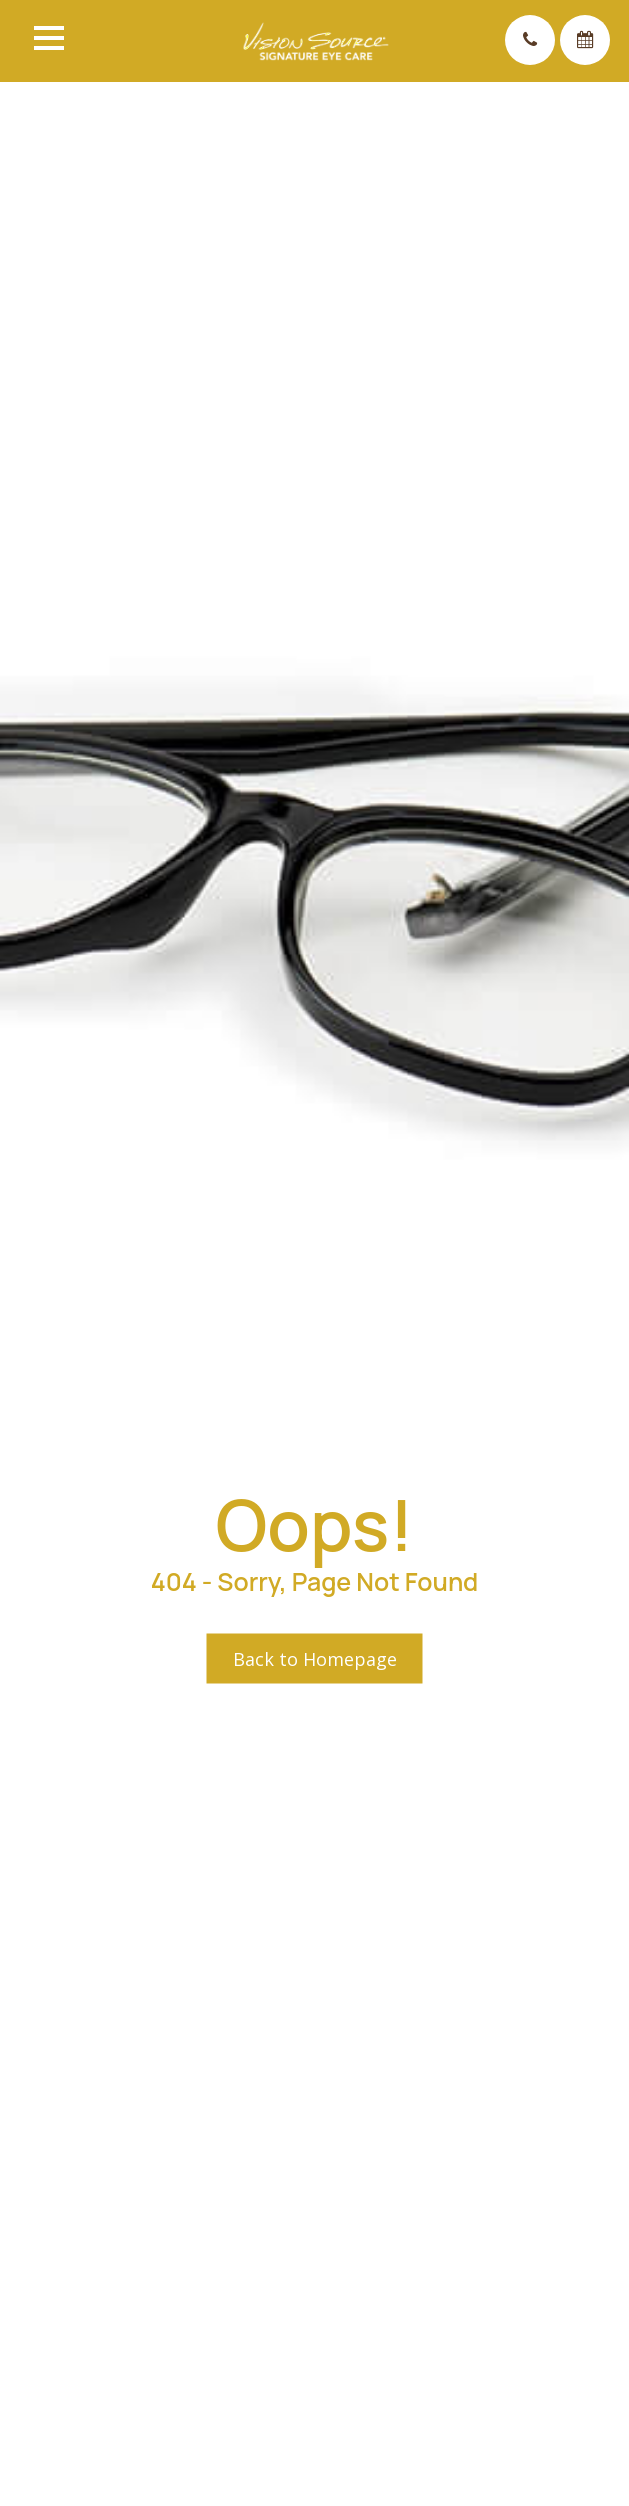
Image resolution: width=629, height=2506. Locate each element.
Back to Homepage (315, 1658)
